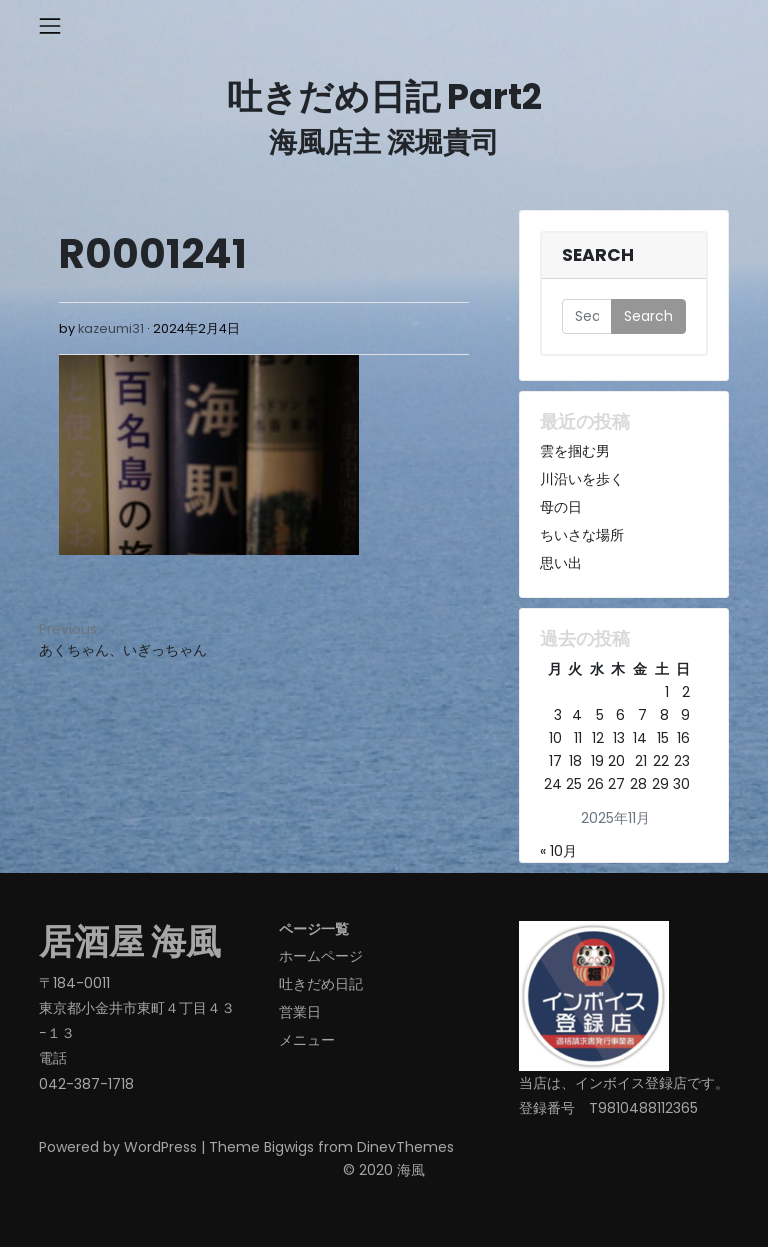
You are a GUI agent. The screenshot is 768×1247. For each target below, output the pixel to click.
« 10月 (558, 851)
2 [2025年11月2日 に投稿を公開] (686, 692)
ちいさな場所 (582, 535)
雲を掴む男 (575, 451)
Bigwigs (289, 1147)
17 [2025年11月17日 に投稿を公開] (555, 761)
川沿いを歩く (582, 479)
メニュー (307, 1040)
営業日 (300, 1012)
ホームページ (321, 956)
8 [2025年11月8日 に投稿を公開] (664, 715)
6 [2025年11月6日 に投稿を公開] (620, 715)
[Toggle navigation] (50, 26)
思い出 (561, 563)
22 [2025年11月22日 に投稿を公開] (661, 761)
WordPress (160, 1147)
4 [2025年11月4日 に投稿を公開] (577, 715)
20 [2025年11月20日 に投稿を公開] (616, 761)
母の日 (561, 507)
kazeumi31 (111, 328)
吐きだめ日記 (321, 984)
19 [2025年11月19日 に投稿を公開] (597, 761)
